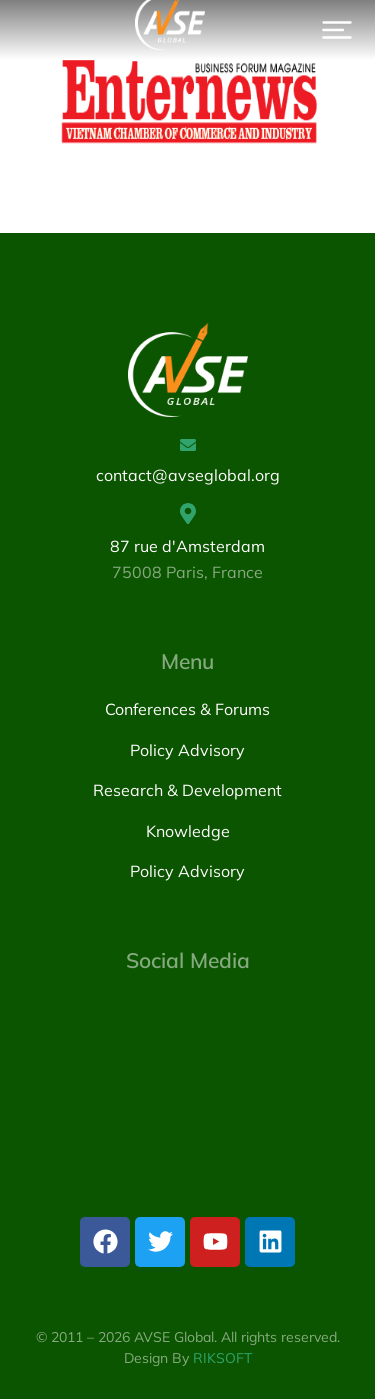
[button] (337, 30)
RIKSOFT (222, 1358)
